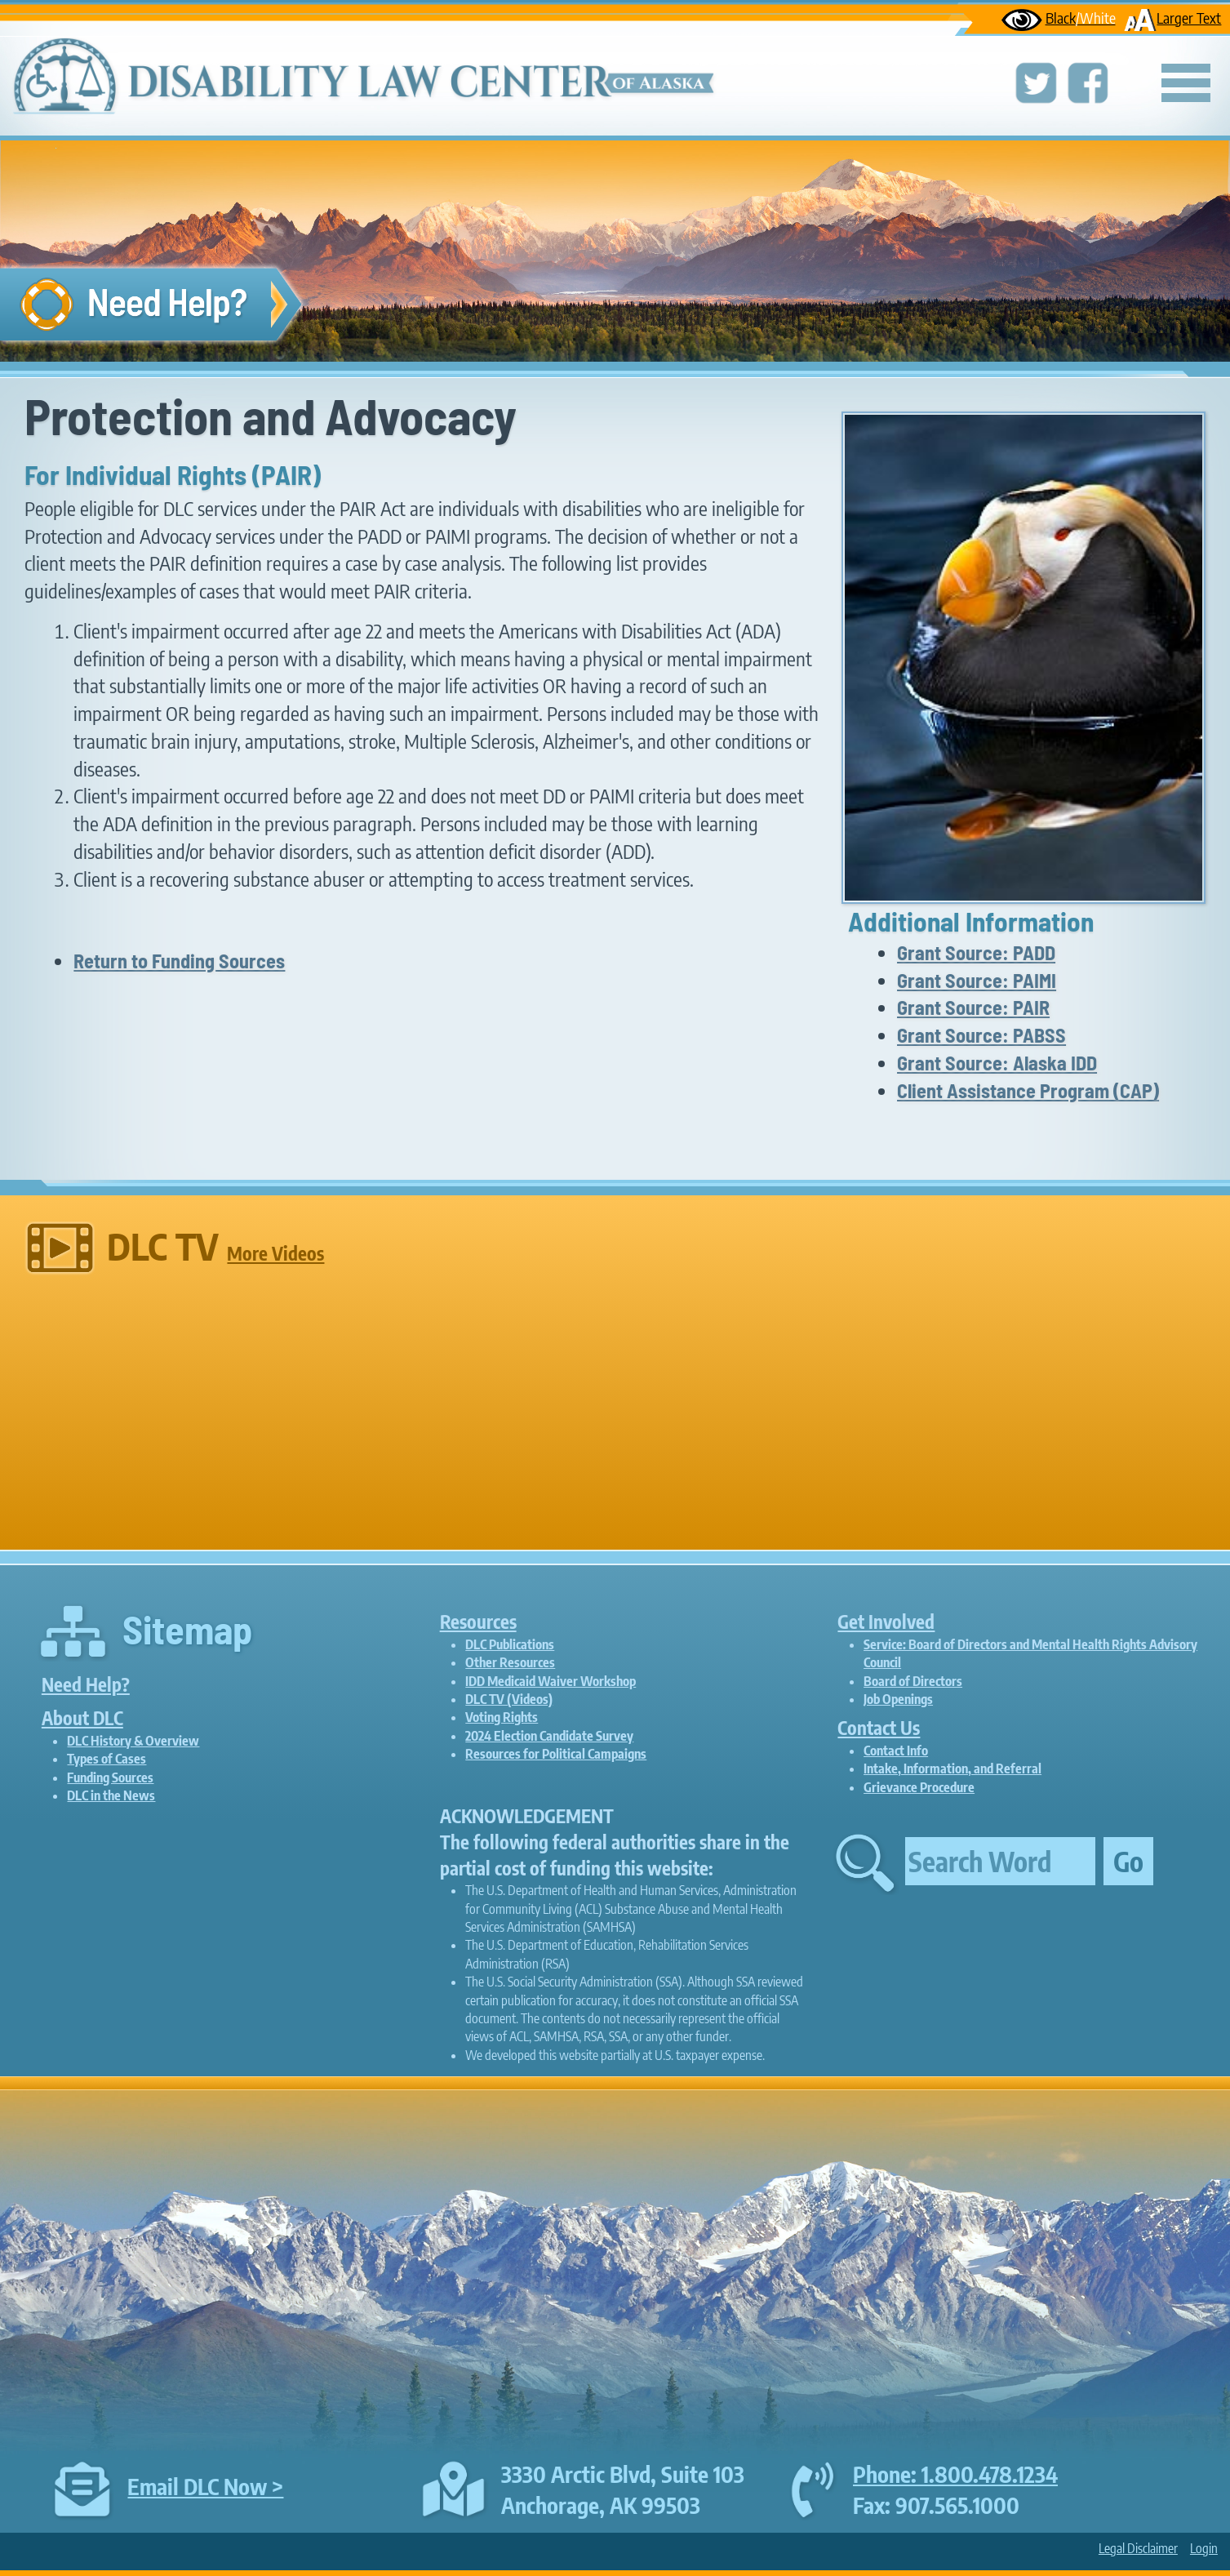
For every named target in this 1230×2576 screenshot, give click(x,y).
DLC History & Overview (133, 1741)
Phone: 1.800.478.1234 (955, 2474)
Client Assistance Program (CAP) (1028, 1090)
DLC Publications (509, 1644)
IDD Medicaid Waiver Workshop (550, 1681)
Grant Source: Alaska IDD (997, 1062)
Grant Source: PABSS (981, 1035)
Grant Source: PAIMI (976, 980)
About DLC (82, 1717)
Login (1204, 2548)
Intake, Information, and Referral (952, 1768)
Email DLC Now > (205, 2486)
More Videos (275, 1253)
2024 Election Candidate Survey (549, 1736)
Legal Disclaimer (1138, 2548)
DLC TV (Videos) (509, 1699)
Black (1058, 17)
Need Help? (86, 1684)
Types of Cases (106, 1759)
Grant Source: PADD (976, 952)
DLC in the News (111, 1795)
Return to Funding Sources (179, 960)
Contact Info (896, 1750)
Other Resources (510, 1662)
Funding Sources (110, 1777)
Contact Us (878, 1727)
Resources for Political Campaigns (555, 1754)
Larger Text (1172, 17)
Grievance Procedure (919, 1787)
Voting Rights (501, 1717)
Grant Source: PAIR (973, 1007)
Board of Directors (913, 1681)
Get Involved (886, 1621)
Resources (478, 1621)
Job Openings (898, 1699)
